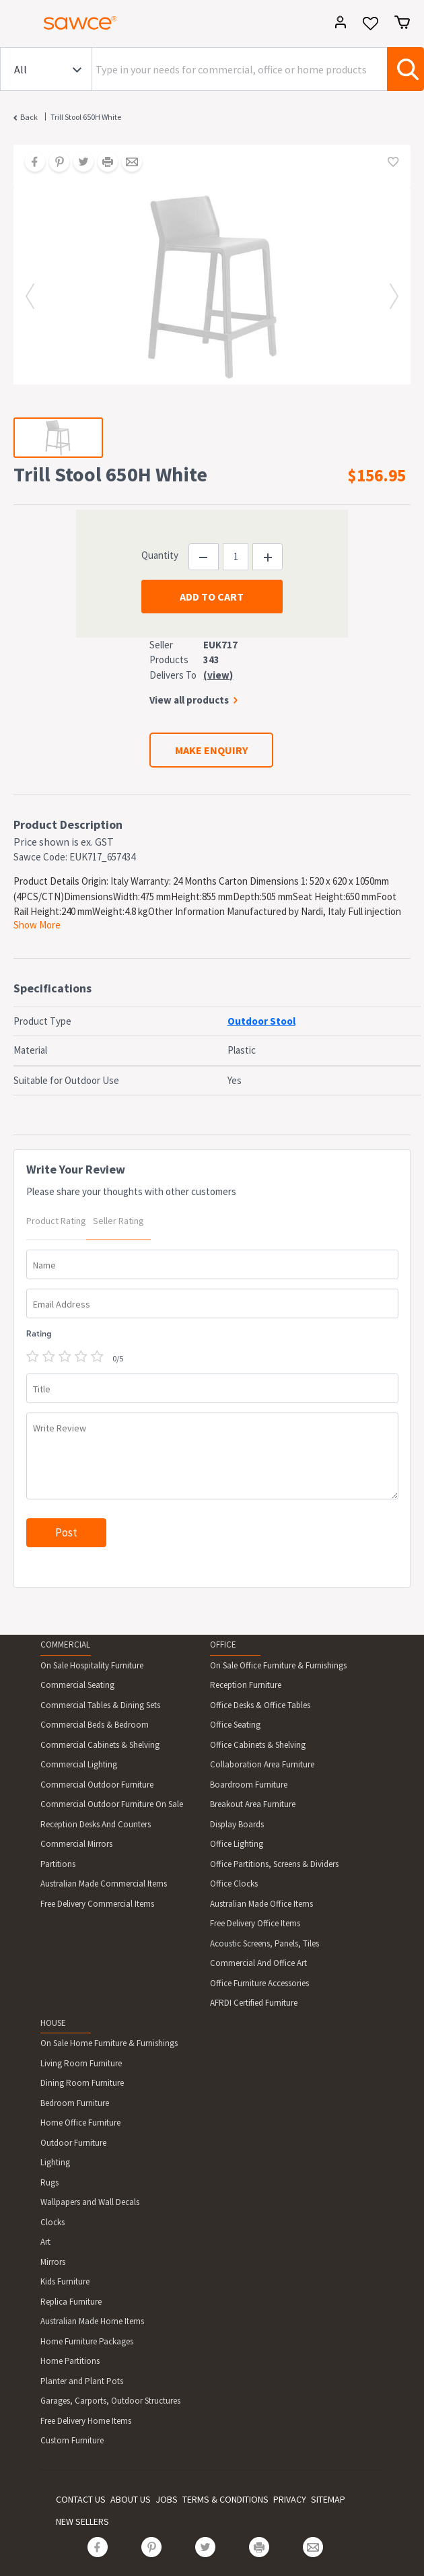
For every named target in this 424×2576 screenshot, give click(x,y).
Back (29, 117)
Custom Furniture (72, 2440)
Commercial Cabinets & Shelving (100, 1745)
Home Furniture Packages (86, 2341)
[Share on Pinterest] (54, 162)
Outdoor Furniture (73, 2142)
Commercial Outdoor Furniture (96, 1784)
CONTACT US (81, 2499)
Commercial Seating (77, 1685)
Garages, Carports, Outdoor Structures (110, 2400)
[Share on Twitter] (79, 162)
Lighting (55, 2162)
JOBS (166, 2499)
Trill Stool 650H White (85, 117)
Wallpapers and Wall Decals (89, 2202)
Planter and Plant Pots (81, 2381)
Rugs (49, 2182)
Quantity (159, 555)
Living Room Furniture (81, 2063)
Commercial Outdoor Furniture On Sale (111, 1804)
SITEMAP (328, 2499)
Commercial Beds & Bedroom (94, 1724)
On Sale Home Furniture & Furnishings (109, 2043)
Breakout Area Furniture (252, 1804)
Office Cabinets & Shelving (258, 1745)
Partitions (57, 1864)
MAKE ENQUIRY (211, 750)
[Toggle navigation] (16, 24)
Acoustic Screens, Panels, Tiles (264, 1943)
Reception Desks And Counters (95, 1824)
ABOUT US (130, 2499)
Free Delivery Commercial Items (97, 1903)
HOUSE (53, 2023)
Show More (37, 924)
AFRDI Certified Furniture (253, 2002)
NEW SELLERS (82, 2521)
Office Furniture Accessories (259, 1983)
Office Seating (235, 1724)
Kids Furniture (65, 2281)
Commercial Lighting (78, 1764)
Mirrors (52, 2262)
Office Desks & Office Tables (260, 1705)
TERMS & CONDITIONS (225, 2499)
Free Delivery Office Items (255, 1923)
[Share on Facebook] (30, 162)
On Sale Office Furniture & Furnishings (278, 1665)
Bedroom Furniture (74, 2103)
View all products (189, 699)
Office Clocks (234, 1883)
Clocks (52, 2222)
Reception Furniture (245, 1685)
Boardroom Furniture (248, 1784)
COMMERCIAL (65, 1644)
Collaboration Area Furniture (262, 1764)
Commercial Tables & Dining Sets (100, 1705)
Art (45, 2241)
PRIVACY (289, 2499)
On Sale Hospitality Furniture (91, 1665)
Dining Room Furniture (82, 2083)
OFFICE (223, 1644)
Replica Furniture (71, 2301)
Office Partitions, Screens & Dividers (274, 1864)
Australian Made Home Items (92, 2321)
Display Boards (237, 1824)
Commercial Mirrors (76, 1844)
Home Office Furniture (80, 2122)
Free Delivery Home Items (85, 2421)
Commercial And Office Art (258, 1963)
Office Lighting (236, 1844)
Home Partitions (70, 2361)
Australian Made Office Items (261, 1903)
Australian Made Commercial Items (103, 1883)
